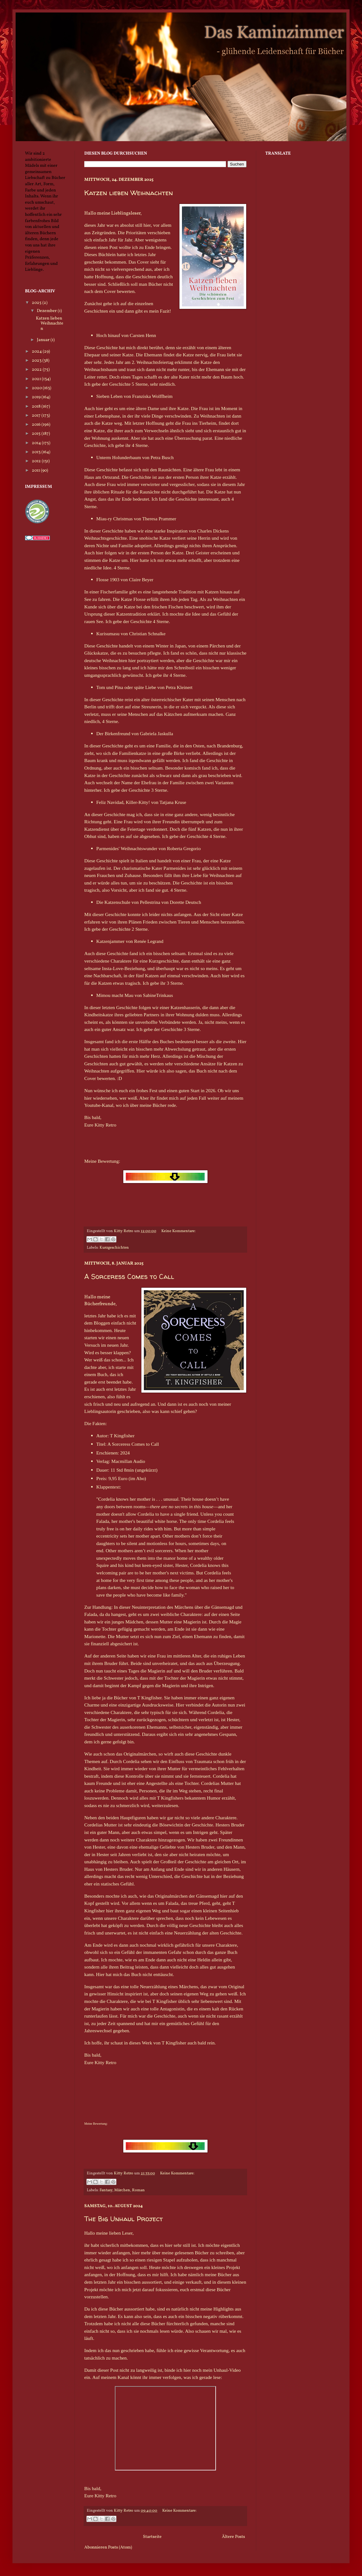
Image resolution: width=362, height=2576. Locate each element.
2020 (37, 388)
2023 (37, 361)
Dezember (47, 311)
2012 (37, 461)
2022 (37, 370)
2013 (37, 452)
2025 (37, 303)
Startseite (152, 2537)
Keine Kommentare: (178, 1231)
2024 (37, 351)
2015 (37, 434)
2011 (36, 470)
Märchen (122, 2190)
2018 (37, 406)
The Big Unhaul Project (123, 2218)
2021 (37, 379)
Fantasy (106, 2190)
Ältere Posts (233, 2537)
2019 (37, 397)
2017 (37, 416)
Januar (44, 340)
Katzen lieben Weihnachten (128, 192)
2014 (37, 443)
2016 (37, 425)
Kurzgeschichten (114, 1248)
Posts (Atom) (120, 2547)
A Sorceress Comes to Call (129, 1276)
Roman (138, 2190)
